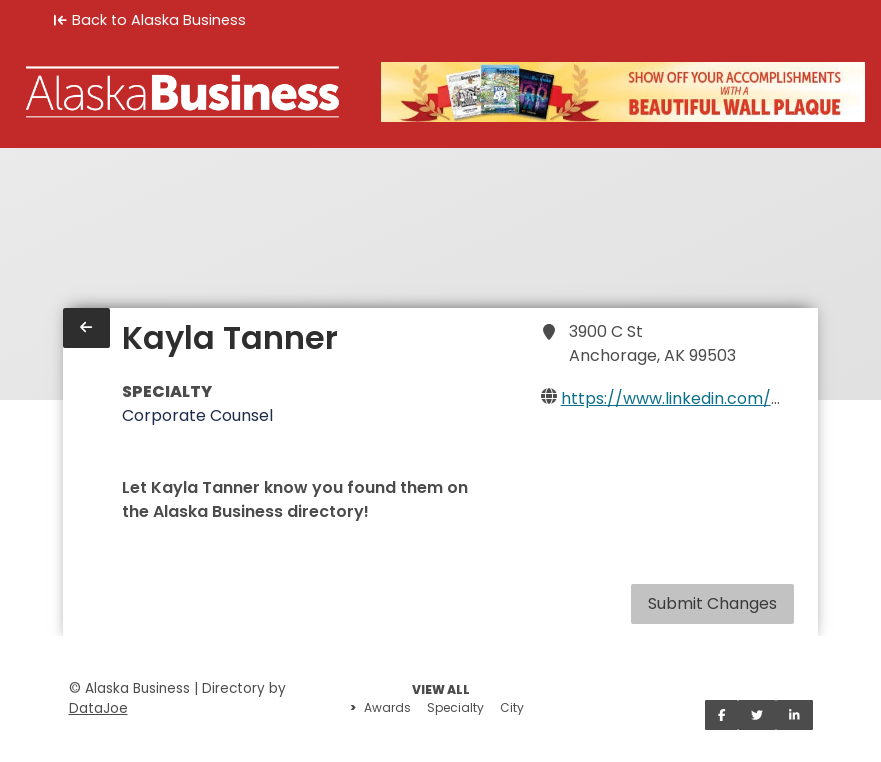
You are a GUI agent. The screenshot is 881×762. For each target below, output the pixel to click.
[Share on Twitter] (757, 715)
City (512, 707)
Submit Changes (712, 603)
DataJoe (98, 708)
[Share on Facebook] (722, 715)
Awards (387, 707)
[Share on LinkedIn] (794, 715)
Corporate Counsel (197, 415)
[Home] (182, 92)
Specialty (455, 707)
